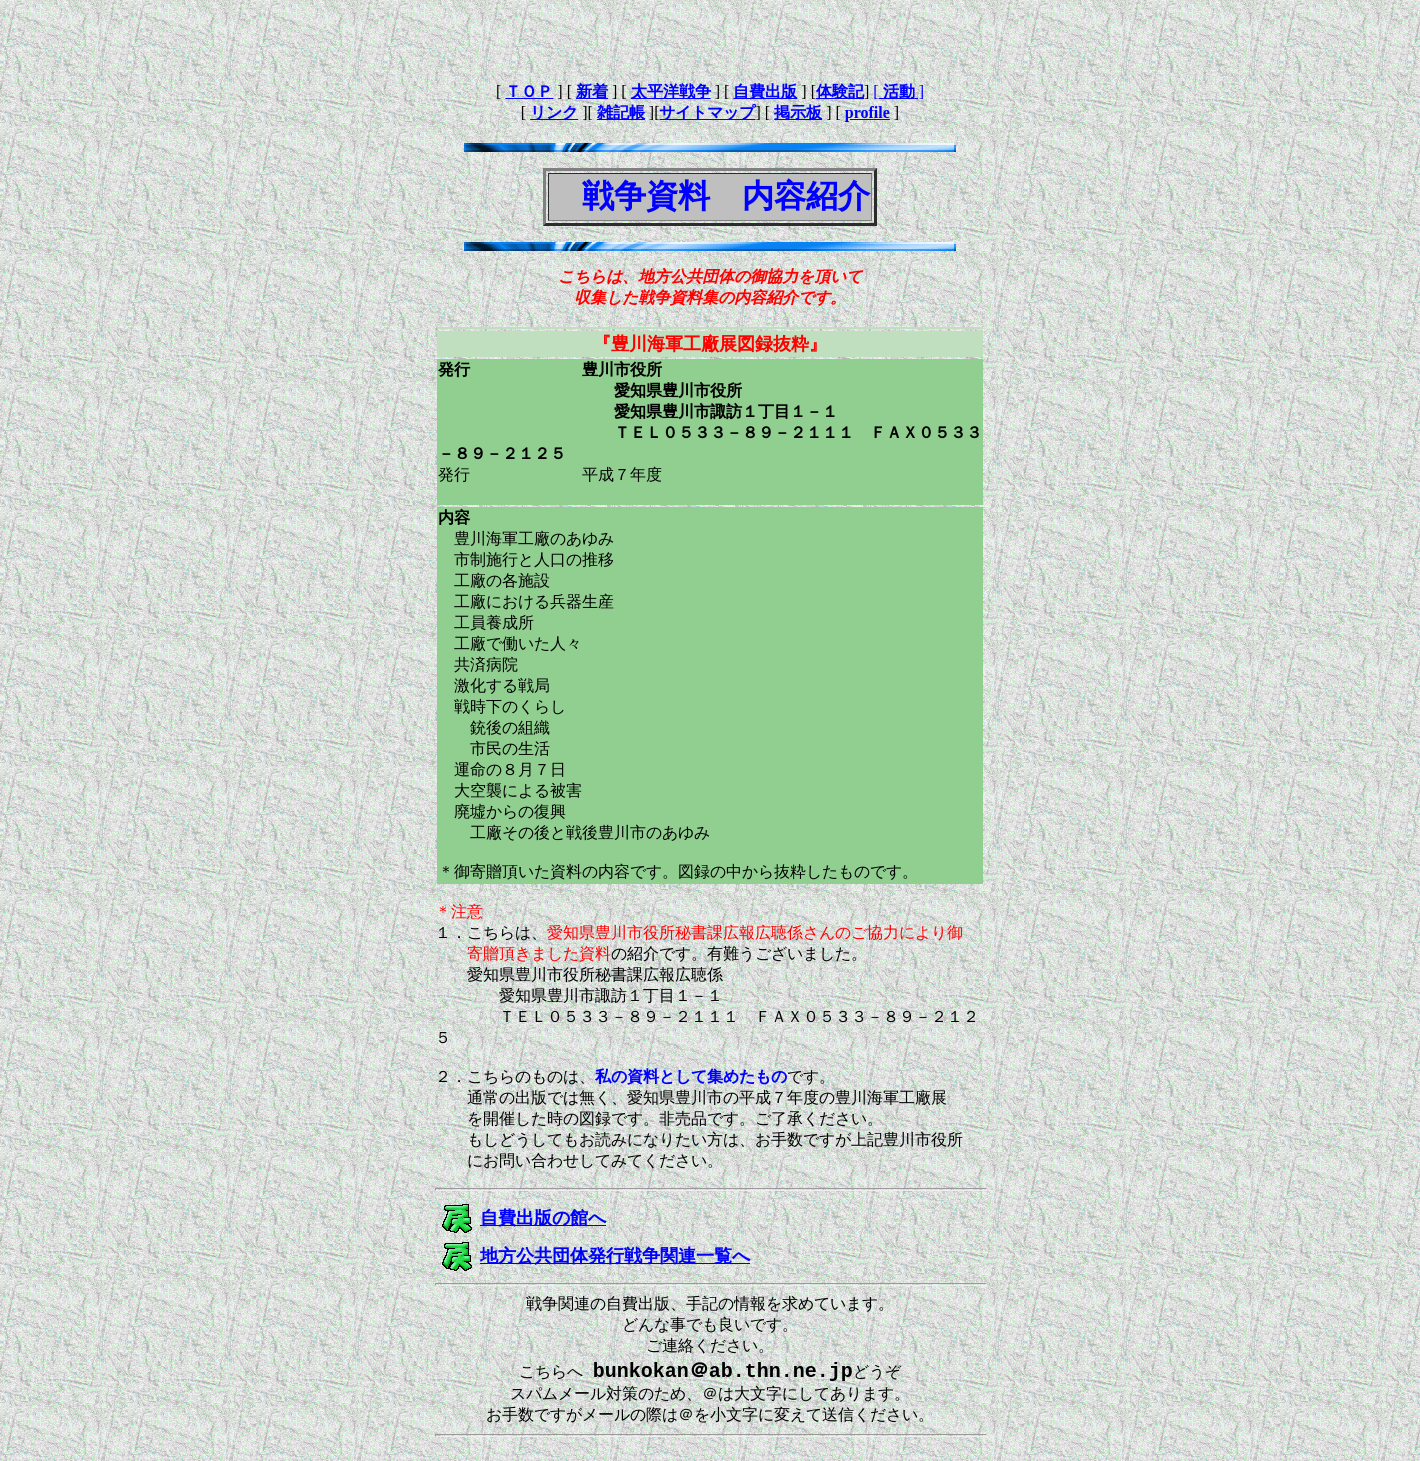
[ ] (898, 91)
